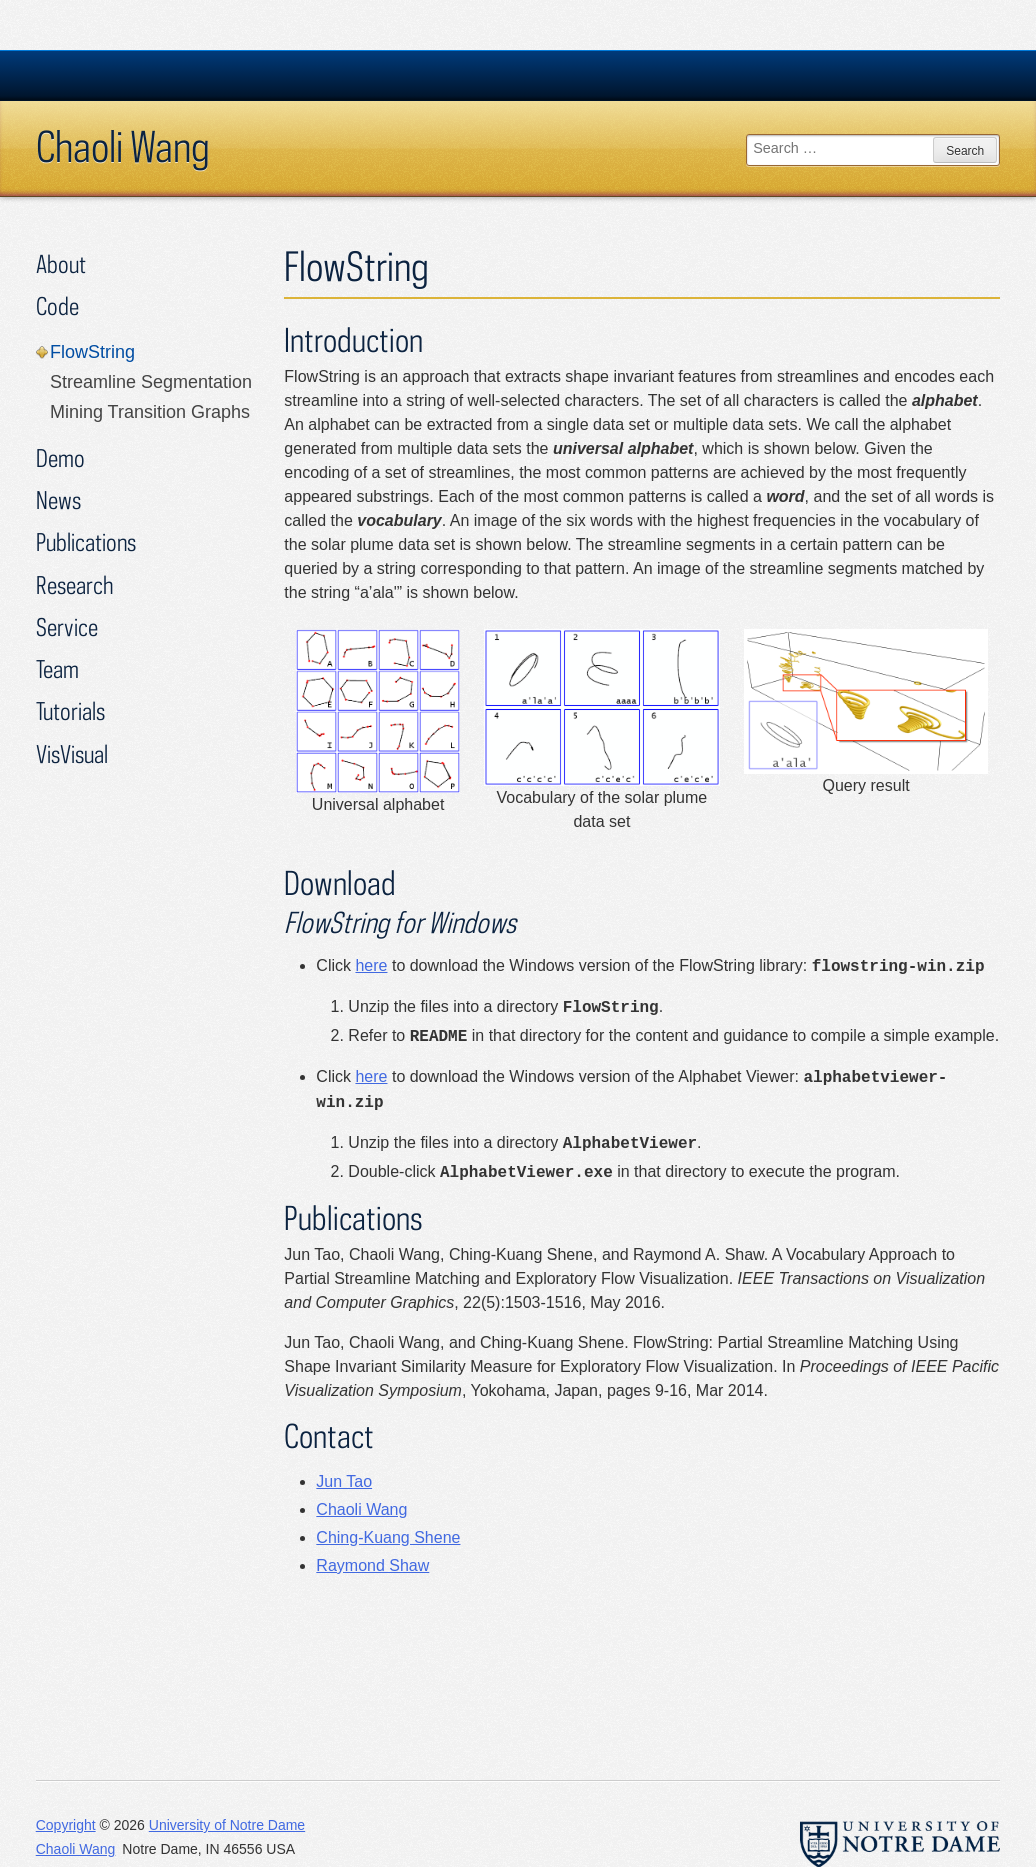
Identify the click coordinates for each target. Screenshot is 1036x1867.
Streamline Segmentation (151, 382)
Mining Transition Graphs (150, 412)
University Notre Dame (186, 75)
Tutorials (70, 710)
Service (67, 626)
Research (74, 584)
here (371, 965)
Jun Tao (344, 1481)
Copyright (66, 1825)
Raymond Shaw (372, 1565)
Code (57, 305)
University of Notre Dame (227, 1825)
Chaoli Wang (123, 146)
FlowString (92, 352)
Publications (86, 541)
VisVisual (72, 753)
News (58, 499)
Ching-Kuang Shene (388, 1537)
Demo (60, 457)
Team (57, 668)
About (61, 263)
